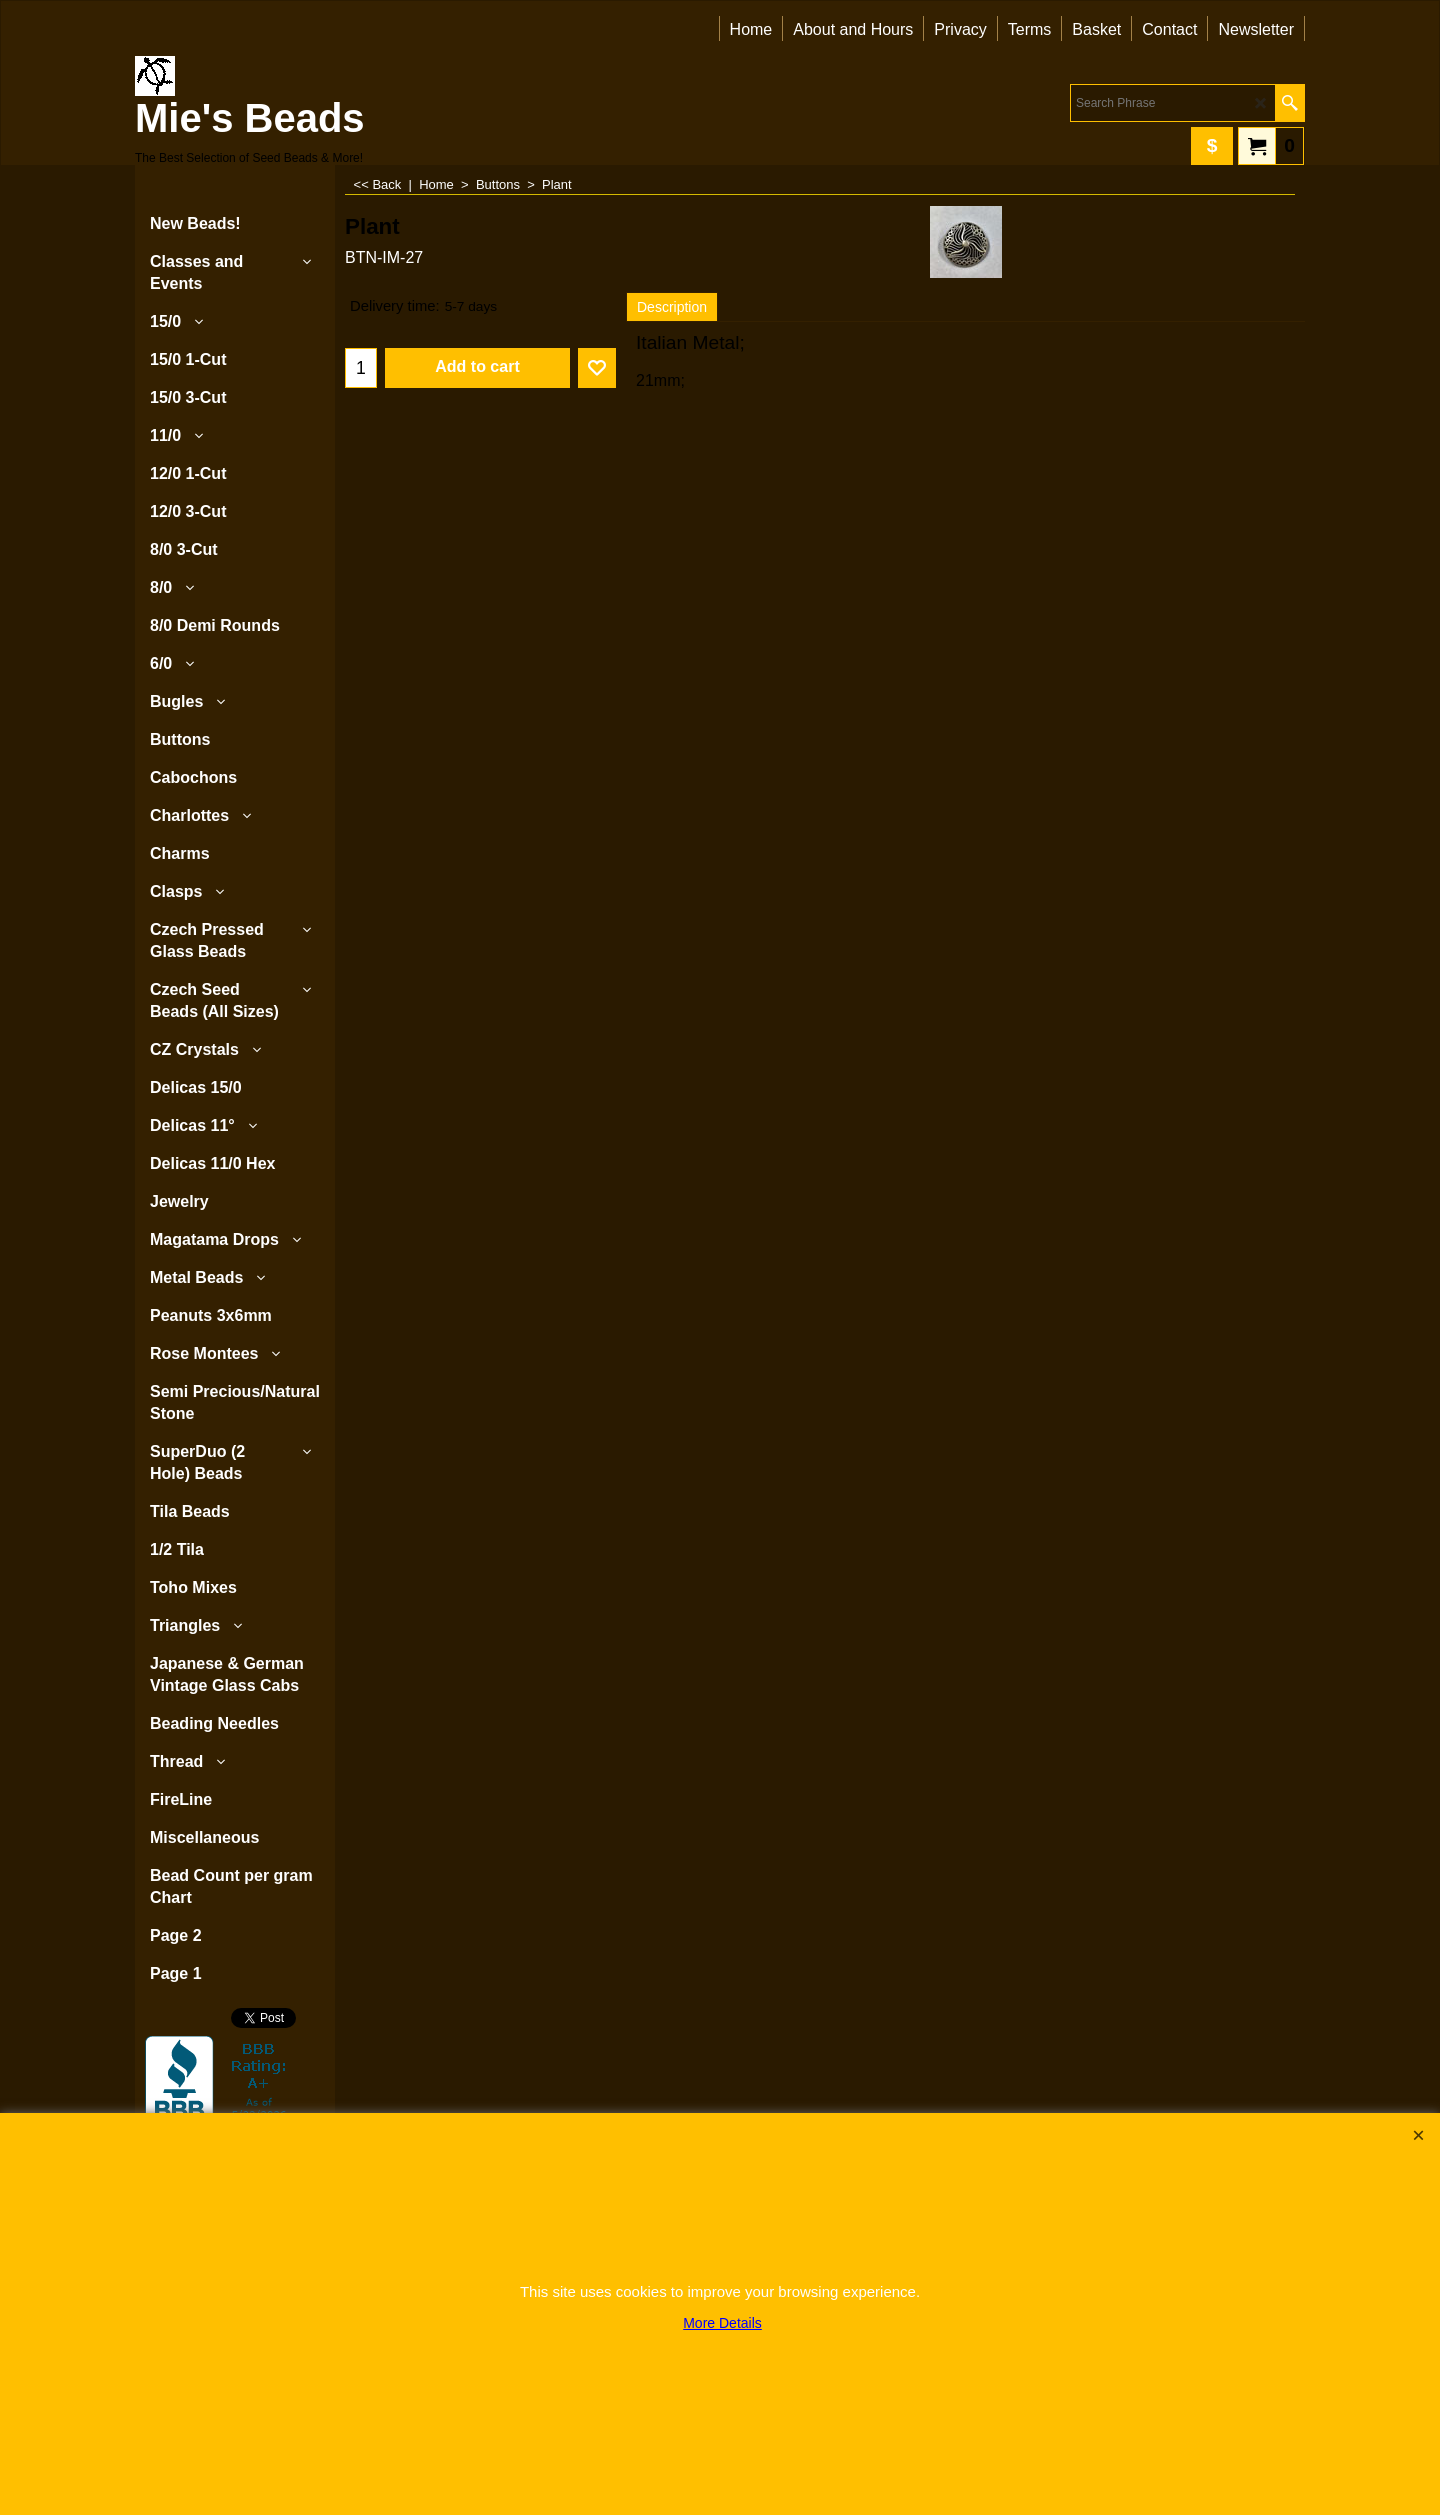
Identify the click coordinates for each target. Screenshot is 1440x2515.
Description (672, 307)
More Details (722, 2323)
